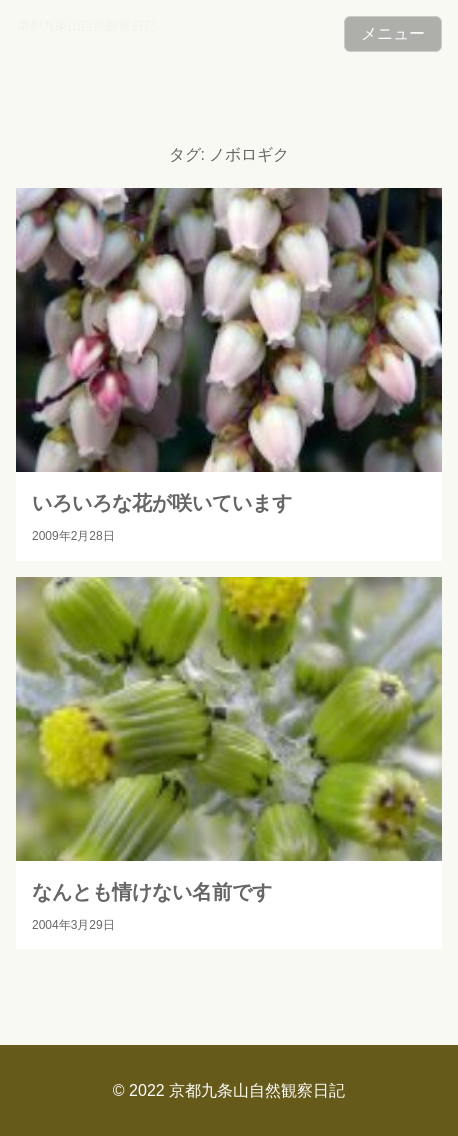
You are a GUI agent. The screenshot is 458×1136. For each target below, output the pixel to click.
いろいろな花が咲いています (162, 503)
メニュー (393, 33)
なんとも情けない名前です (152, 892)
